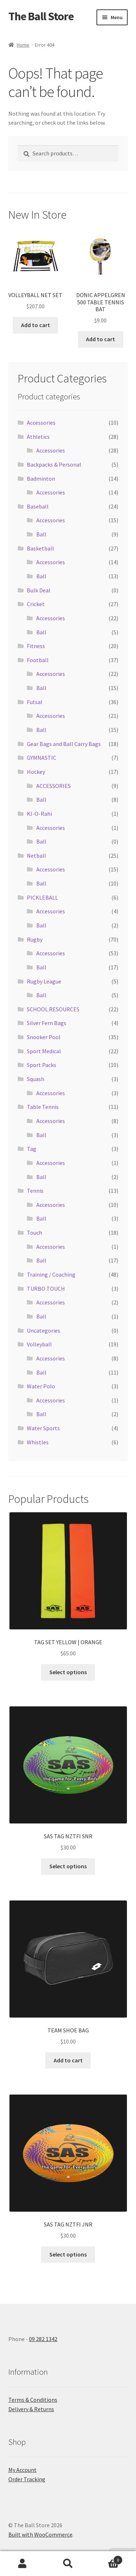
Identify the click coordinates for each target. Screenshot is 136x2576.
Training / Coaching (51, 1274)
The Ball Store (41, 16)
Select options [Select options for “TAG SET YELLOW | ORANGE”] (68, 1672)
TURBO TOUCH (46, 1288)
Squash (35, 1079)
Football (38, 660)
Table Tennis (43, 1106)
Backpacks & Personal (54, 464)
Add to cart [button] (35, 325)
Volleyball (39, 1344)
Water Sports (43, 1428)
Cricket (36, 604)
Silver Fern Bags (46, 1022)
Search (68, 2563)
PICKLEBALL (42, 897)
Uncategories (43, 1330)
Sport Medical (44, 1051)
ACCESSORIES (53, 785)
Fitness (36, 646)
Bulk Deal (38, 590)
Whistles (38, 1442)
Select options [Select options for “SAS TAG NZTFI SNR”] (68, 1866)
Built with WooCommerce (40, 2534)
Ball (41, 534)
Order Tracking (26, 2479)
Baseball (38, 506)
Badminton (41, 478)
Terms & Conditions (32, 2399)
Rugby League (44, 981)
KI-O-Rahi (39, 813)
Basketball (40, 548)
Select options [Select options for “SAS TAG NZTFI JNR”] (68, 2254)
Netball (36, 855)
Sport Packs (41, 1064)
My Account (22, 2469)
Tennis (35, 1190)
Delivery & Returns (31, 2409)
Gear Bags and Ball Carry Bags (64, 743)
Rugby (34, 939)
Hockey (36, 771)
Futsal (34, 702)
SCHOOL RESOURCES (53, 1009)
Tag (31, 1148)
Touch (34, 1232)
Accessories (41, 422)
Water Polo (41, 1386)
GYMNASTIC (41, 757)
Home (23, 45)
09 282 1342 (43, 2339)
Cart (107, 2558)
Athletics (38, 436)
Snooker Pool (44, 1037)
